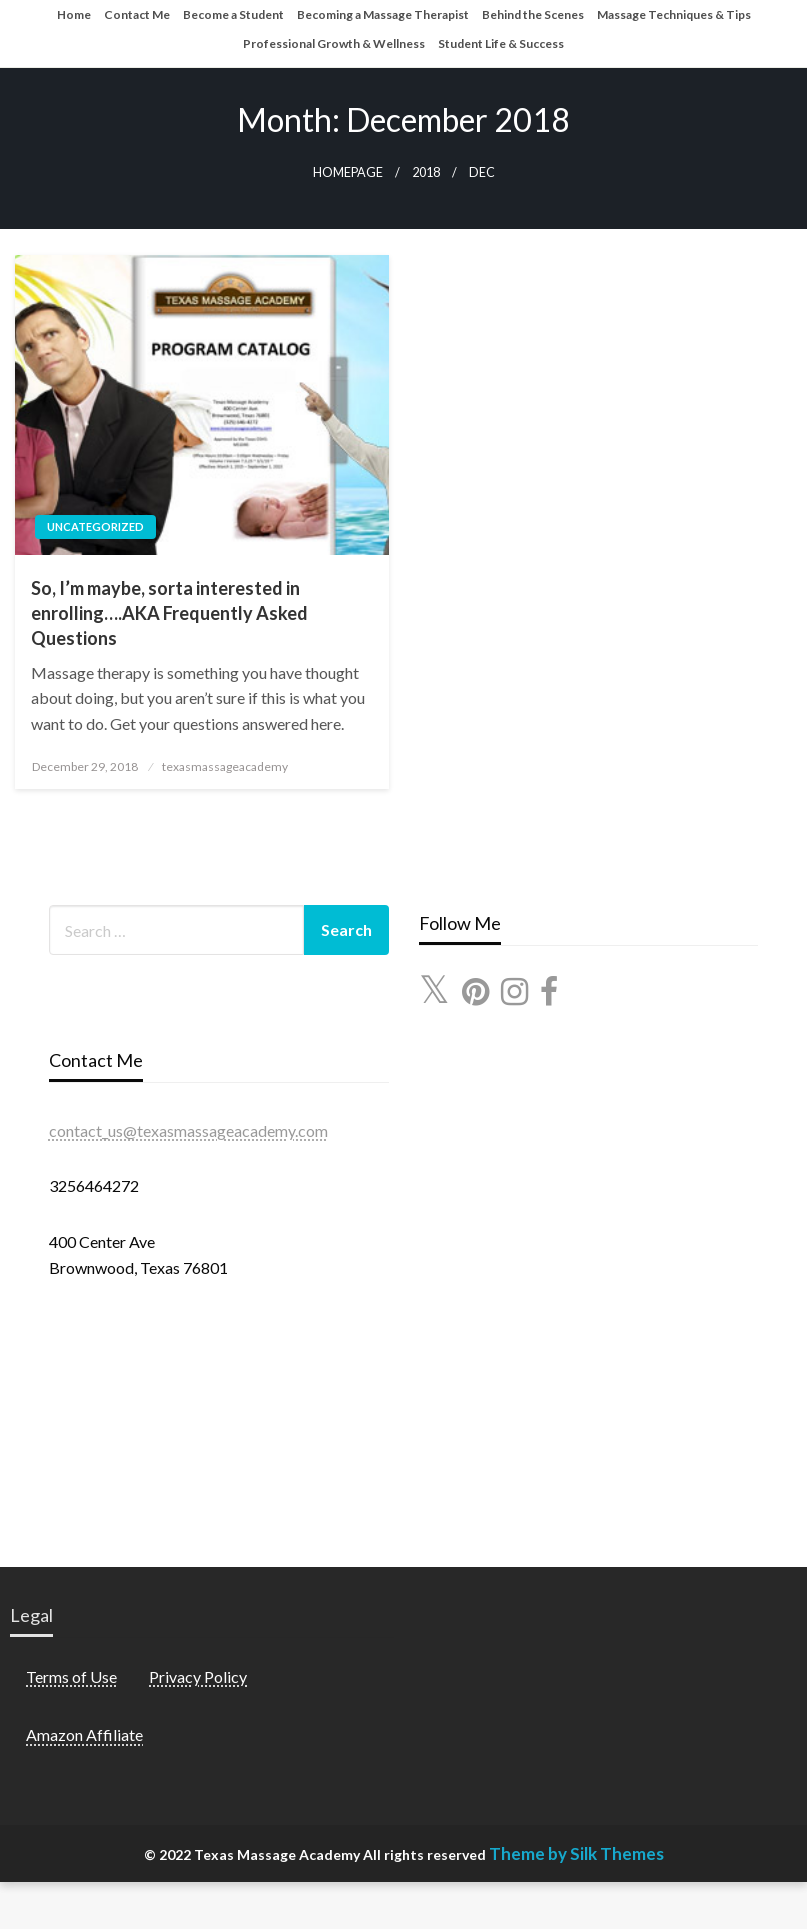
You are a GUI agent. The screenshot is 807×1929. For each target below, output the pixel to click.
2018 (426, 172)
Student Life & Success (501, 43)
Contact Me (137, 14)
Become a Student (233, 14)
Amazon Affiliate (84, 1734)
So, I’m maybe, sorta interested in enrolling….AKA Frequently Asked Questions (169, 613)
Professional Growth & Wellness (334, 43)
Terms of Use (71, 1676)
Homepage (348, 172)
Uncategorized (95, 526)
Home (74, 14)
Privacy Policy (198, 1676)
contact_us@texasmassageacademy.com (188, 1130)
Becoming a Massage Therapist (383, 14)
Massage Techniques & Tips (674, 14)
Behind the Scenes (533, 14)
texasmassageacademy (225, 766)
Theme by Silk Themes (576, 1853)
